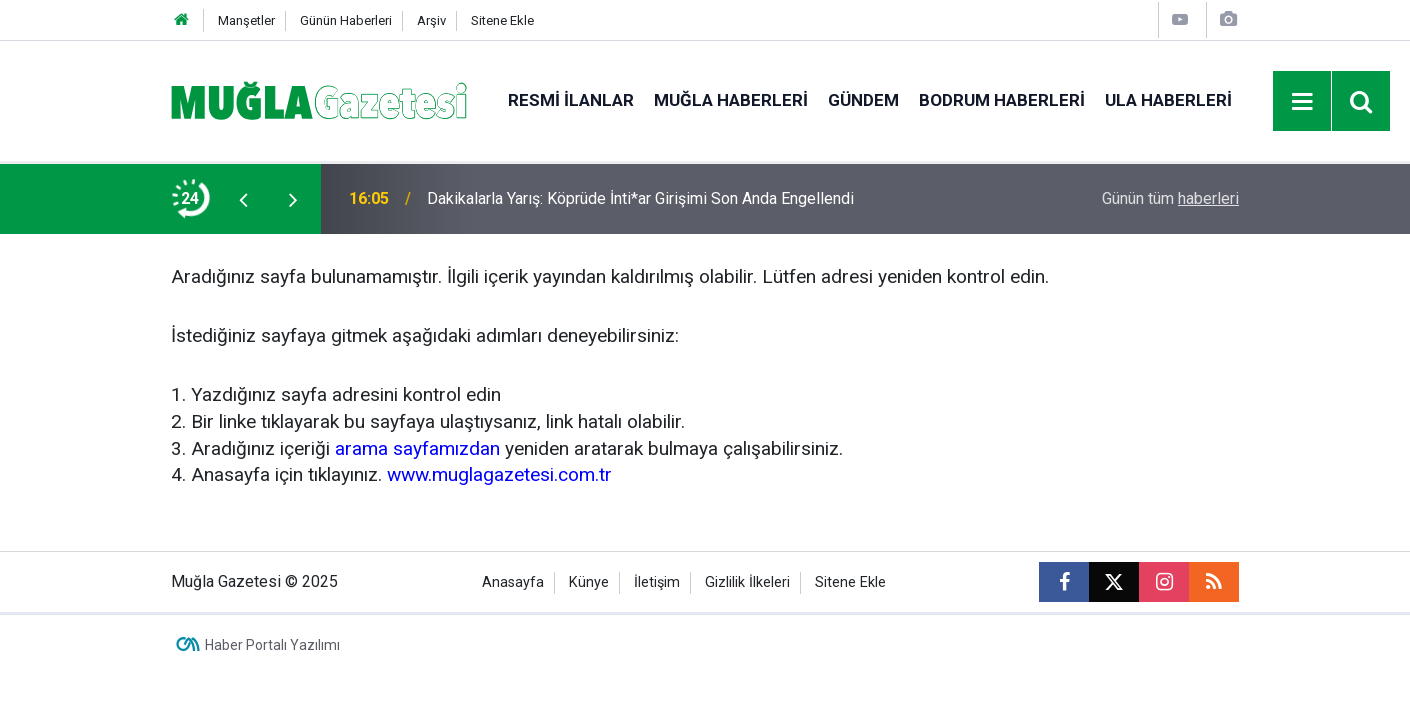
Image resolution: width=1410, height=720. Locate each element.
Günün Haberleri (346, 20)
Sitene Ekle (502, 20)
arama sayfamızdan (417, 448)
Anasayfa (513, 582)
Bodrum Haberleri (1002, 100)
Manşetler (246, 20)
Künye (589, 582)
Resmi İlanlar (571, 100)
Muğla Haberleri (731, 100)
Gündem (863, 100)
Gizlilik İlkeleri (747, 582)
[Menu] (1303, 102)
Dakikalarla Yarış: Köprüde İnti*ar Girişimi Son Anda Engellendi (640, 198)
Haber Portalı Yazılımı (272, 645)
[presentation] (243, 199)
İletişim (657, 582)
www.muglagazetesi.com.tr (499, 474)
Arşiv (431, 20)
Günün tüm (1170, 198)
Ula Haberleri (1168, 100)
